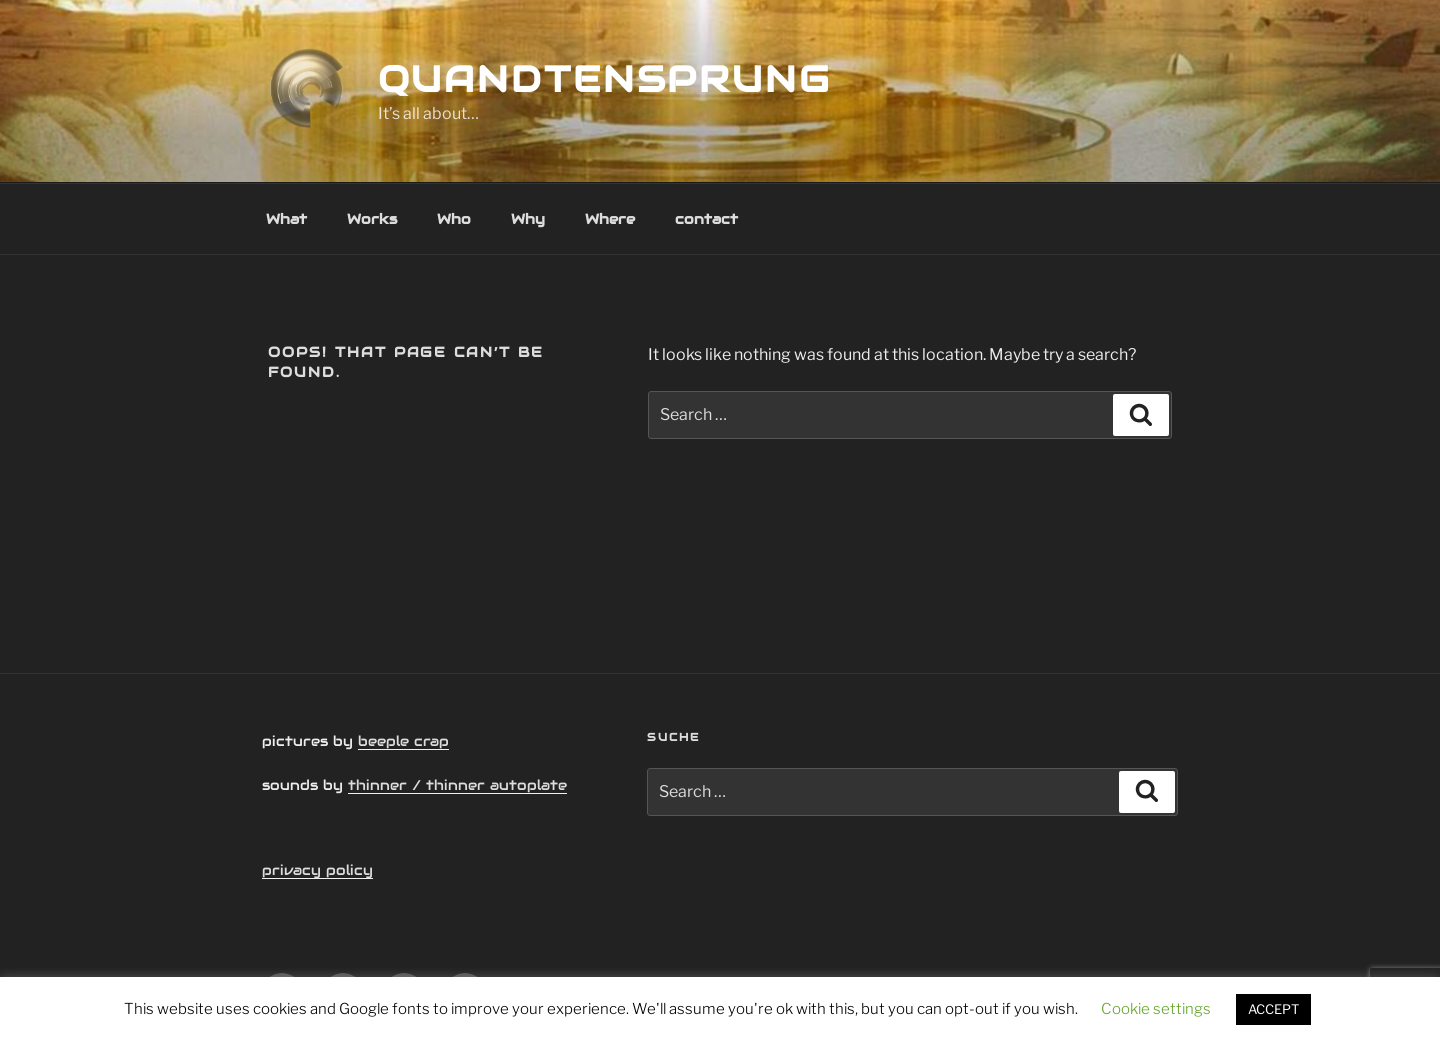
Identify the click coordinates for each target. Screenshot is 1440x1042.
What (286, 219)
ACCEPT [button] (1273, 1009)
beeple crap (403, 741)
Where (610, 219)
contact (706, 219)
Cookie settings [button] (1156, 1009)
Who (454, 219)
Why (528, 219)
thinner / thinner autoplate (457, 785)
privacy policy (317, 870)
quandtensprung (605, 79)
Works (372, 219)
